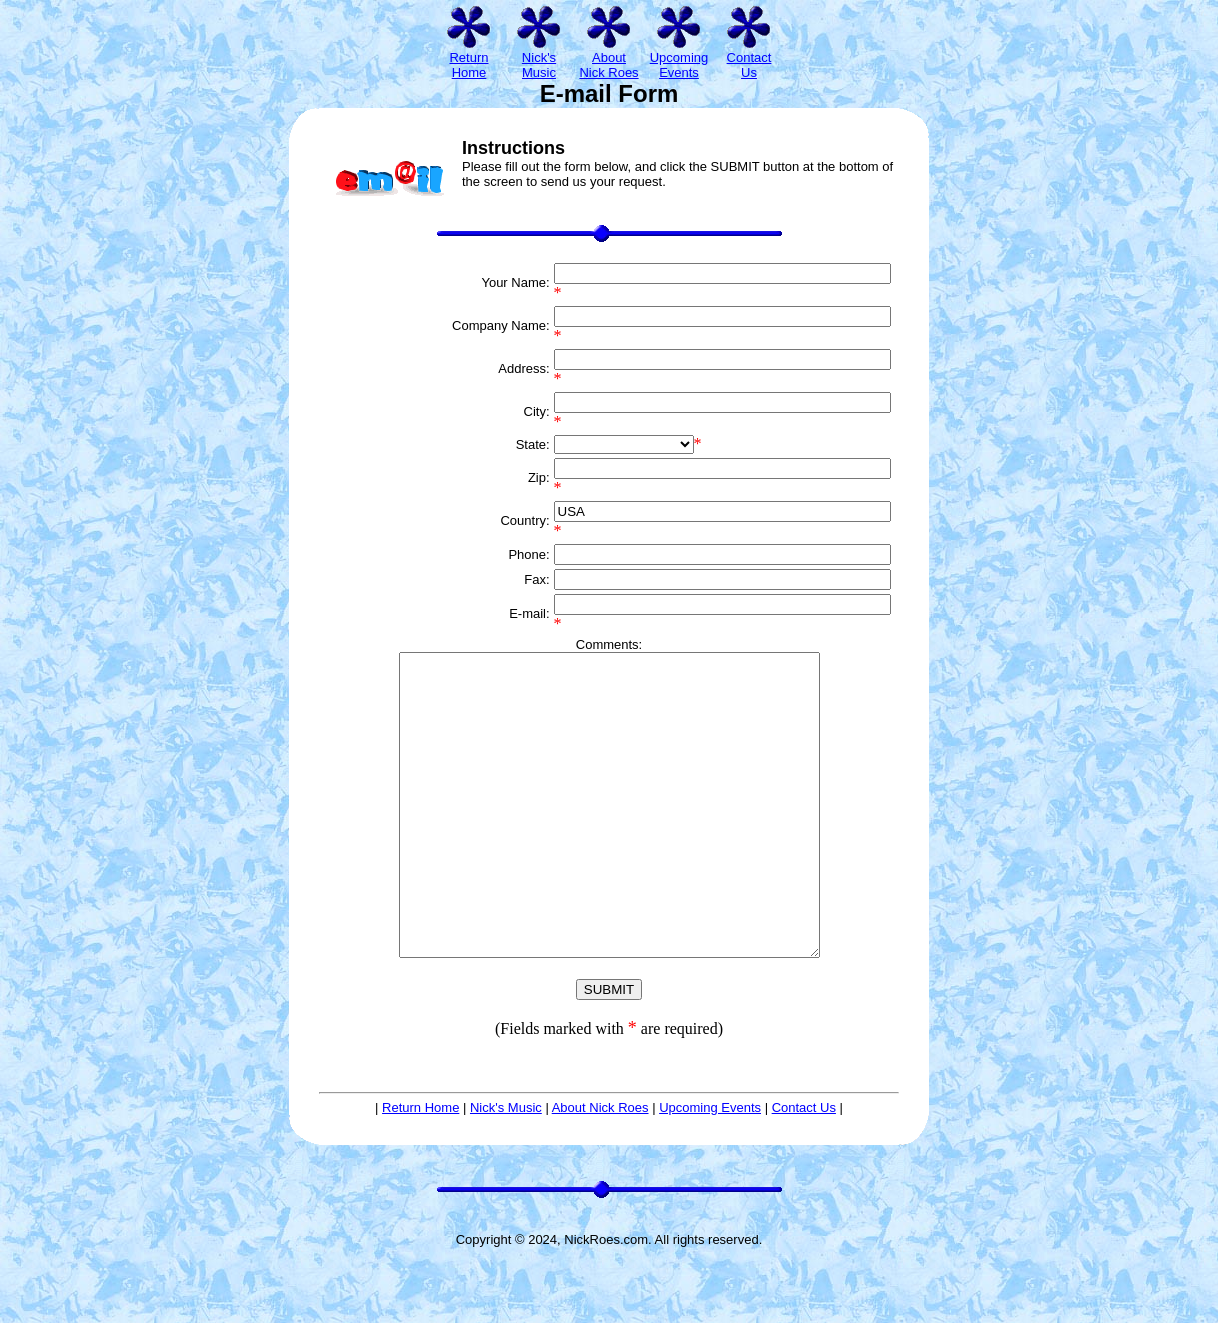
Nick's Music (506, 1167)
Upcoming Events (710, 1167)
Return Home (420, 1167)
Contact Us (804, 1167)
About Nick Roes (600, 1167)
